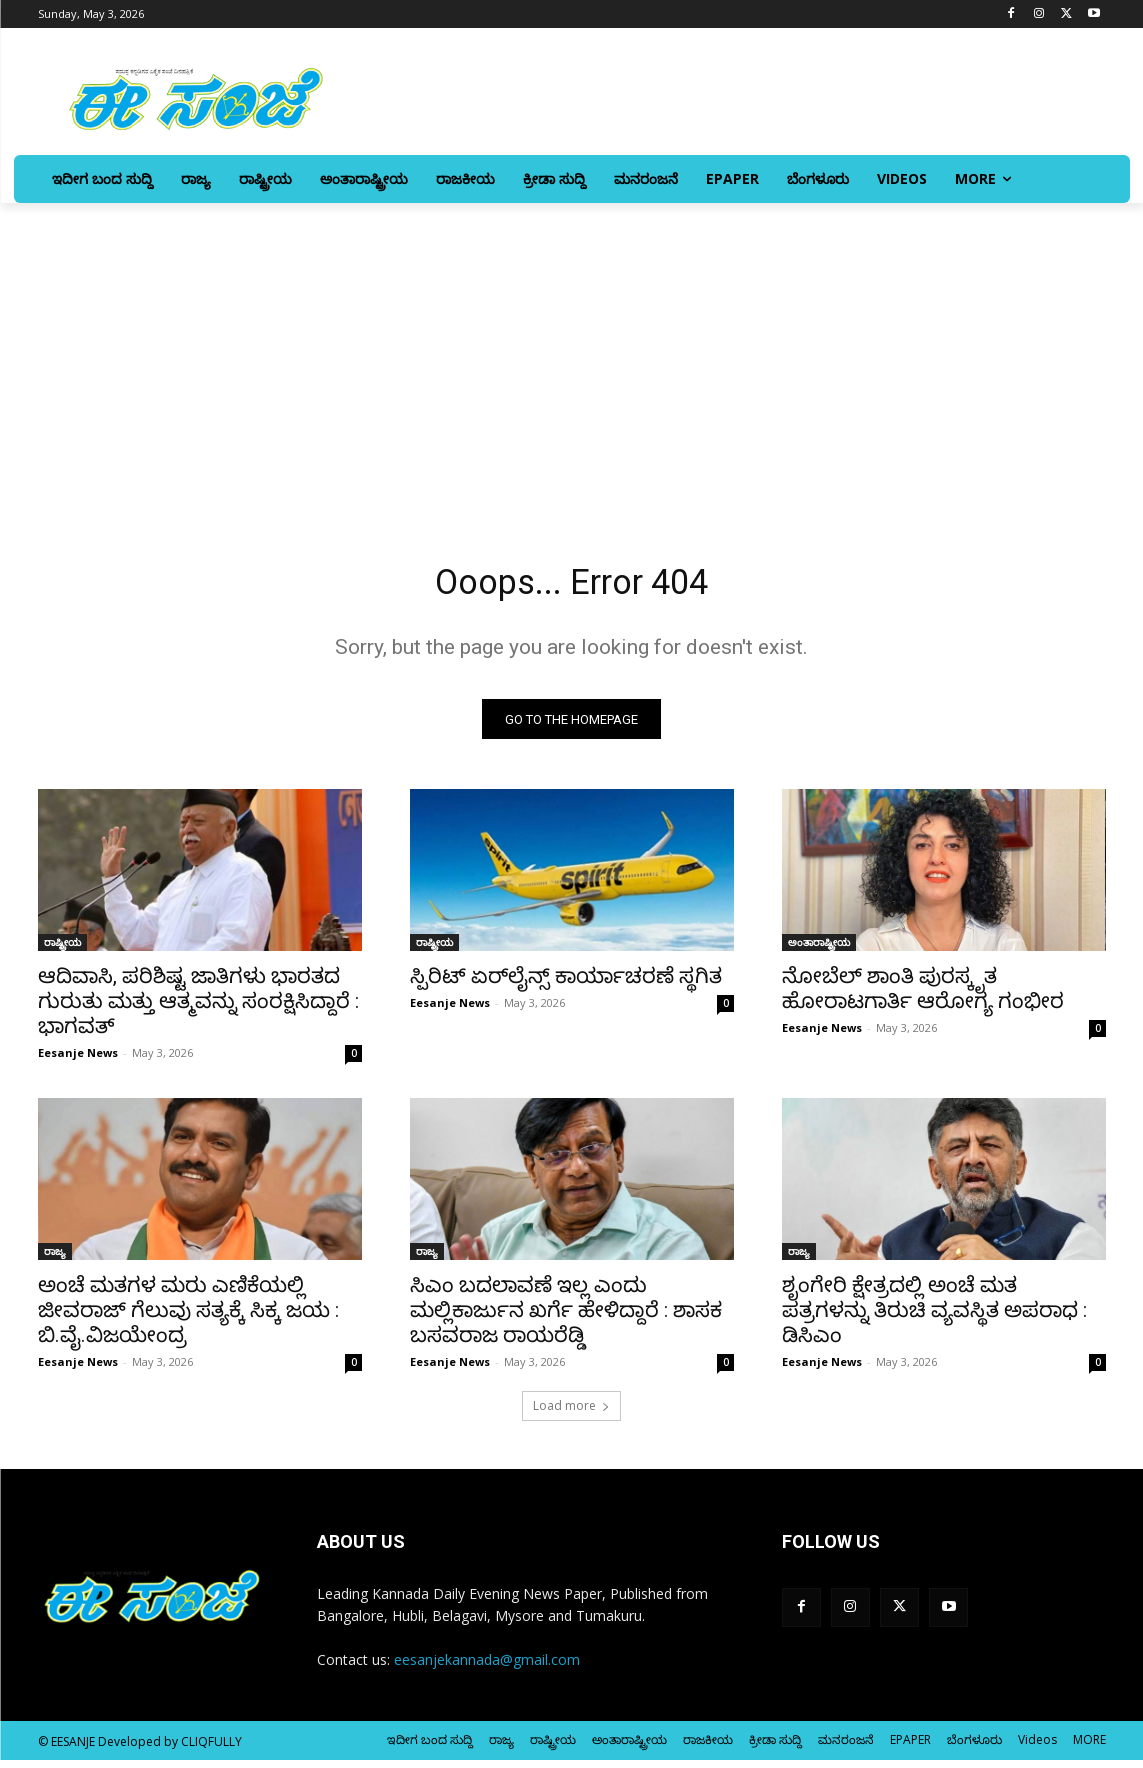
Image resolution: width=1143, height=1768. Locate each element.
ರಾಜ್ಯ (55, 1259)
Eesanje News (78, 1060)
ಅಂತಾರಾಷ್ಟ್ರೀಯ (819, 950)
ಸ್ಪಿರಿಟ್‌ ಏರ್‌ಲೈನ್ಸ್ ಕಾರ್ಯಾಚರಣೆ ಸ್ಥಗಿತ (566, 984)
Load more (571, 1413)
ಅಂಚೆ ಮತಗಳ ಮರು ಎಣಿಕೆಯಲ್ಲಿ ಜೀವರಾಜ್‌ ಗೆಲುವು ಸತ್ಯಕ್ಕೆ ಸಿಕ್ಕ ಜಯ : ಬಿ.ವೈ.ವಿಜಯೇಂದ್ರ (188, 1318)
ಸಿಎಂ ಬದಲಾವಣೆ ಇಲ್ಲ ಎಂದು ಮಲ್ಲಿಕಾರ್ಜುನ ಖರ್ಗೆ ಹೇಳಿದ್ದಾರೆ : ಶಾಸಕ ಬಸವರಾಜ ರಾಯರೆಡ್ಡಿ (566, 1318)
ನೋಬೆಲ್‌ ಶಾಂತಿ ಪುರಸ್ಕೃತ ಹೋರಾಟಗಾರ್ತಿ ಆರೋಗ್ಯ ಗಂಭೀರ (923, 996)
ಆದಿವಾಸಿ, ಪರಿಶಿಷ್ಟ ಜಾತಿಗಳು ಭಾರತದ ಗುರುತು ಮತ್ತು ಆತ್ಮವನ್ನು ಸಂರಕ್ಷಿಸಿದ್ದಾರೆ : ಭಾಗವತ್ (198, 1009)
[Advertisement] (571, 353)
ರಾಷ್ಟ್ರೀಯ (62, 950)
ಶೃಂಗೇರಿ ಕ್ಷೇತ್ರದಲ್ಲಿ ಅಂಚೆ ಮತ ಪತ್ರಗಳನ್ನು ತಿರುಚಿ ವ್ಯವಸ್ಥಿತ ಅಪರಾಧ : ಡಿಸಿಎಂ (934, 1318)
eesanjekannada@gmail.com (487, 1667)
